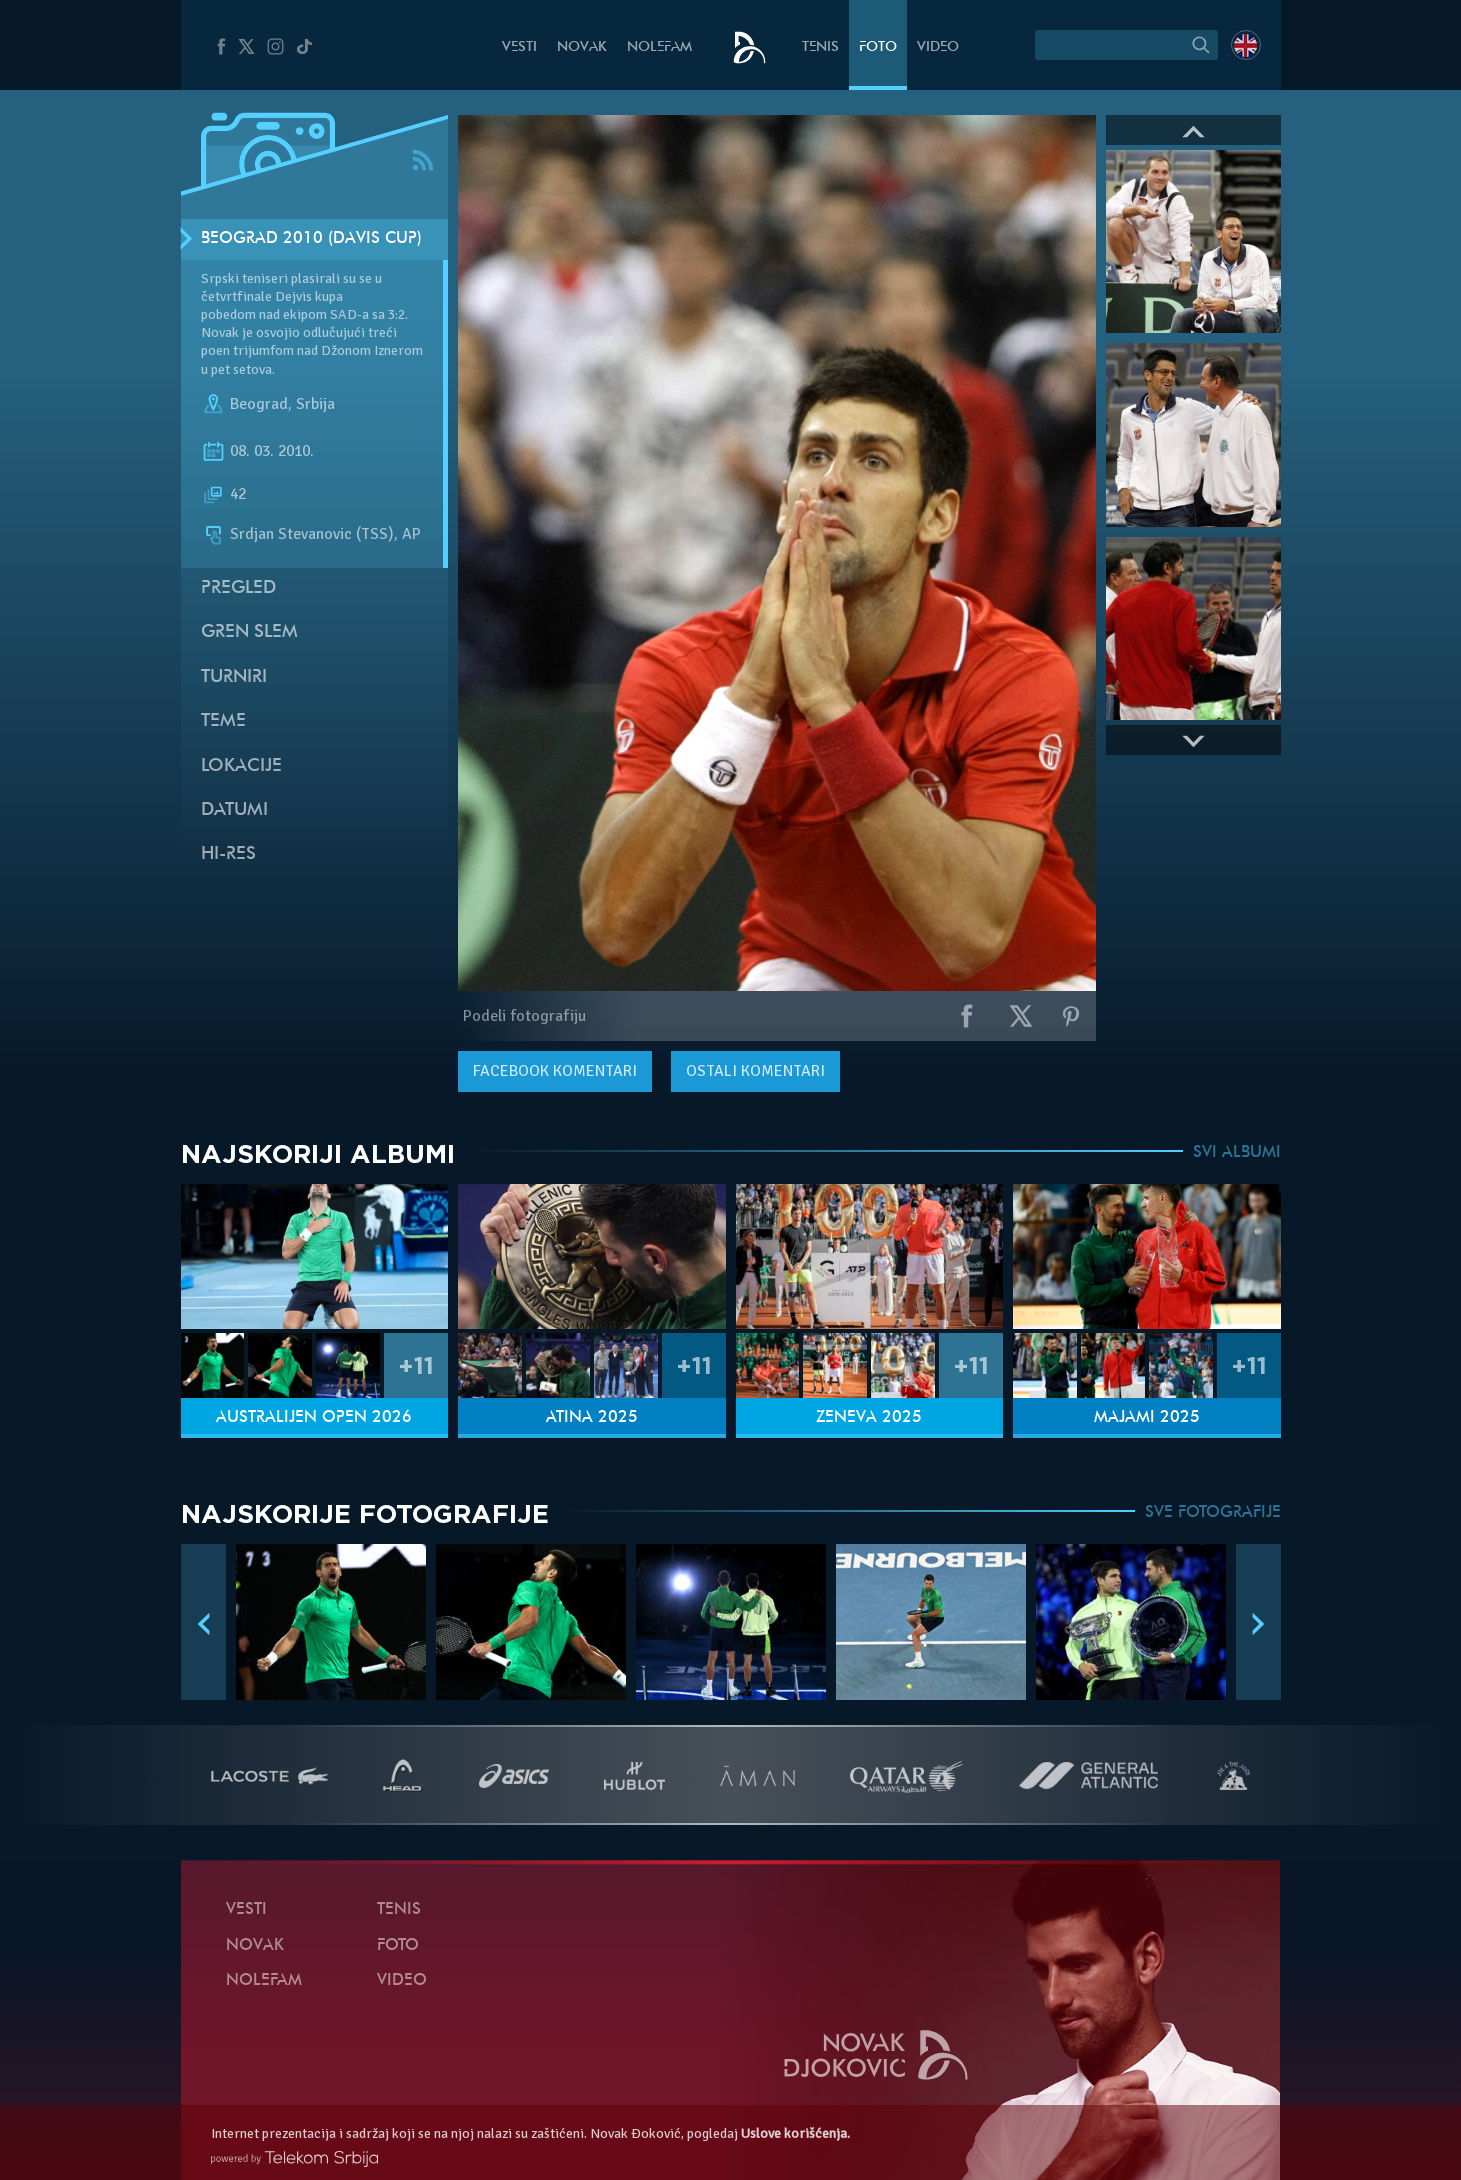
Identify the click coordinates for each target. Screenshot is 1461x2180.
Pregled (238, 588)
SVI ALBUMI (1237, 1153)
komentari (555, 1071)
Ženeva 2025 (869, 1418)
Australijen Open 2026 (314, 1418)
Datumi (234, 810)
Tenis (820, 47)
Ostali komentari (755, 1071)
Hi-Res (228, 854)
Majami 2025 (1147, 1418)
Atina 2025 (592, 1418)
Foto (878, 47)
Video (938, 47)
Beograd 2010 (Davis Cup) (311, 239)
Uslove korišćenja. (795, 2133)
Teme (223, 721)
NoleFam (659, 47)
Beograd (259, 404)
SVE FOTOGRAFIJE (1213, 1513)
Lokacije (241, 766)
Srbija (315, 404)
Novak (582, 47)
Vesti (519, 47)
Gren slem (249, 632)
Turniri (234, 677)
